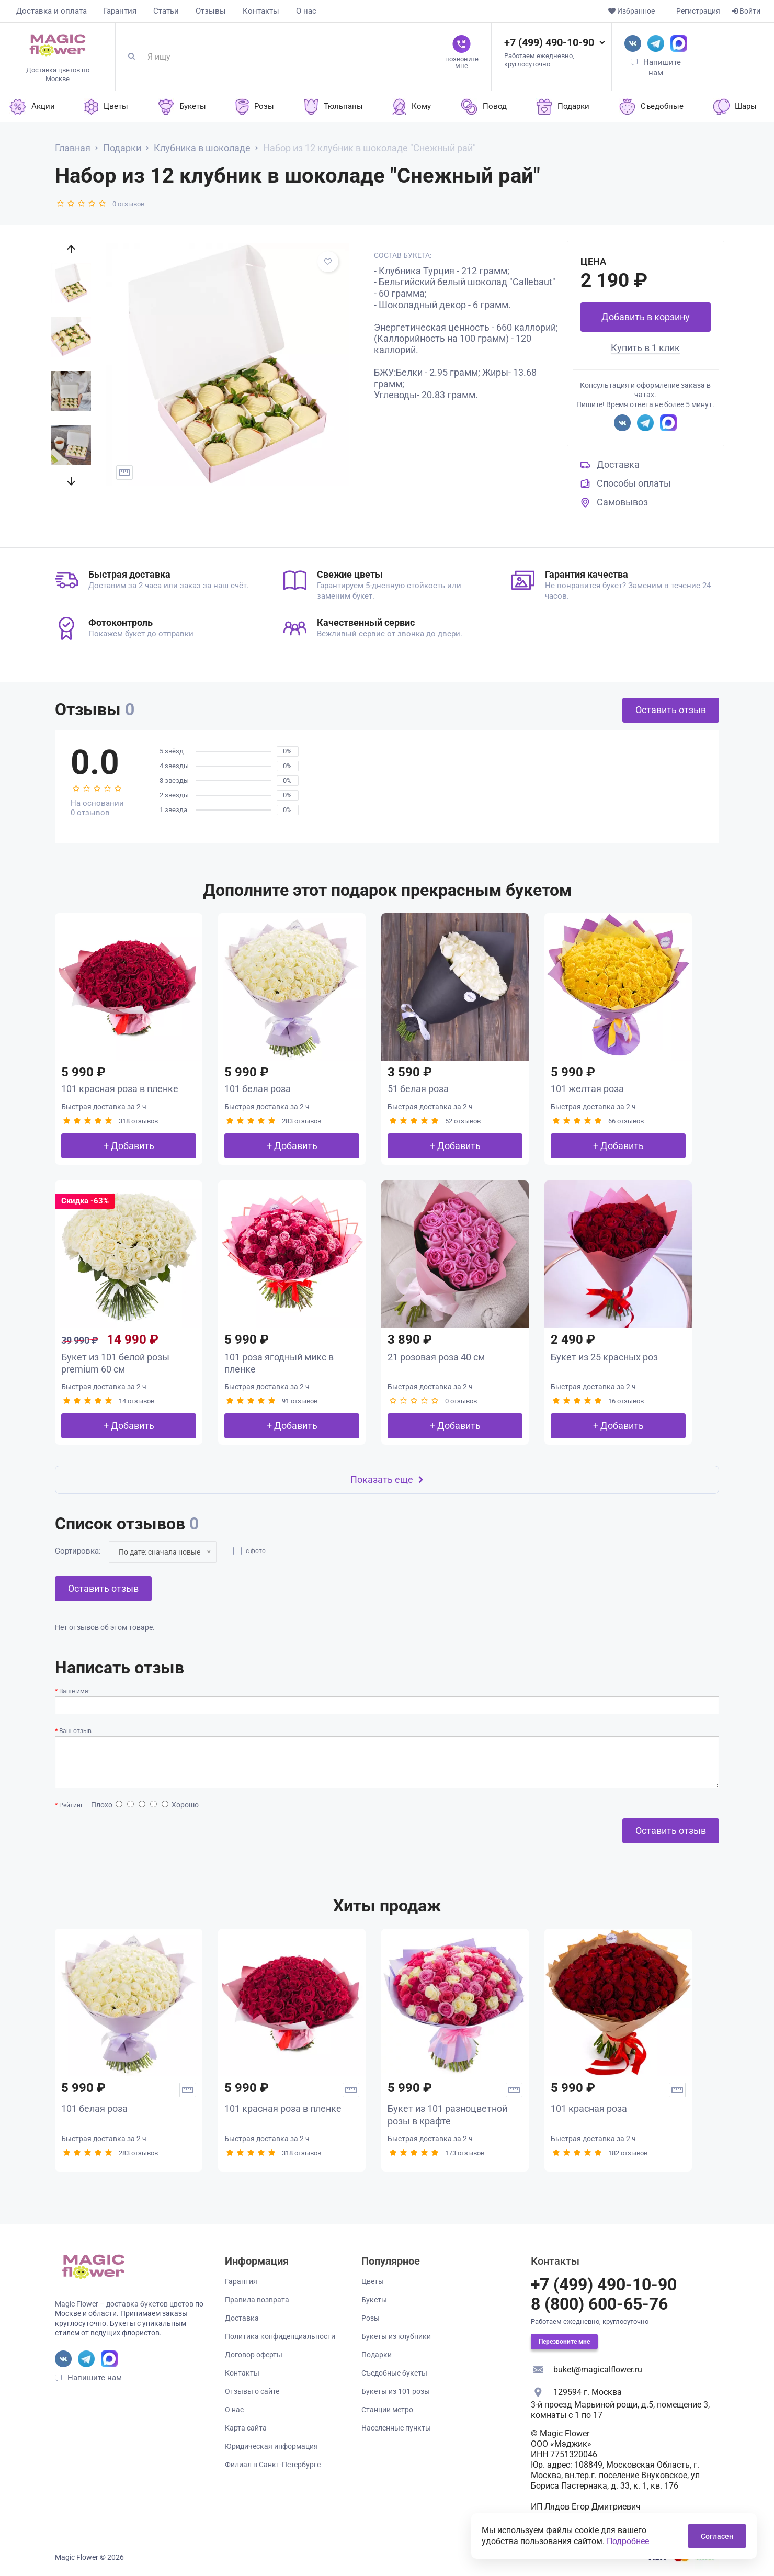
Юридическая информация (271, 2446)
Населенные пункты (396, 2428)
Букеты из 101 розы (395, 2391)
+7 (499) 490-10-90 (549, 42)
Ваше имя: (74, 1691)
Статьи (166, 11)
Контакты (261, 11)
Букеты (374, 2300)
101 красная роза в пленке (119, 1088)
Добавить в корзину (645, 316)
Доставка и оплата (51, 11)
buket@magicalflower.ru (597, 2370)
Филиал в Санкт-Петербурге (273, 2464)
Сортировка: (78, 1551)
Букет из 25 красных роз (604, 1357)
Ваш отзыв (75, 1731)
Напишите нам (94, 2377)
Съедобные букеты (394, 2373)
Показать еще (387, 1479)
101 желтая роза (587, 1088)
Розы (370, 2318)
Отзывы (211, 11)
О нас (306, 11)
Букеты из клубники (396, 2336)
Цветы (372, 2281)
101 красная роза (589, 2108)
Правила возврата (257, 2300)
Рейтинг (71, 1805)
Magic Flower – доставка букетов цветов (124, 2304)
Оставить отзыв (670, 709)
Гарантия (120, 11)
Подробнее (628, 2541)
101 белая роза (257, 1088)
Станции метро (387, 2409)
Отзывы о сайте (252, 2391)
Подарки (376, 2354)
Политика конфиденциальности (280, 2336)
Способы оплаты (634, 483)
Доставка (618, 464)
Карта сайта (246, 2428)
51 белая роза (418, 1088)
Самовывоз (622, 502)
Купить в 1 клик (645, 347)
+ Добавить (129, 1145)
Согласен (717, 2536)
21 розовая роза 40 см (436, 1357)
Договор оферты (253, 2354)
